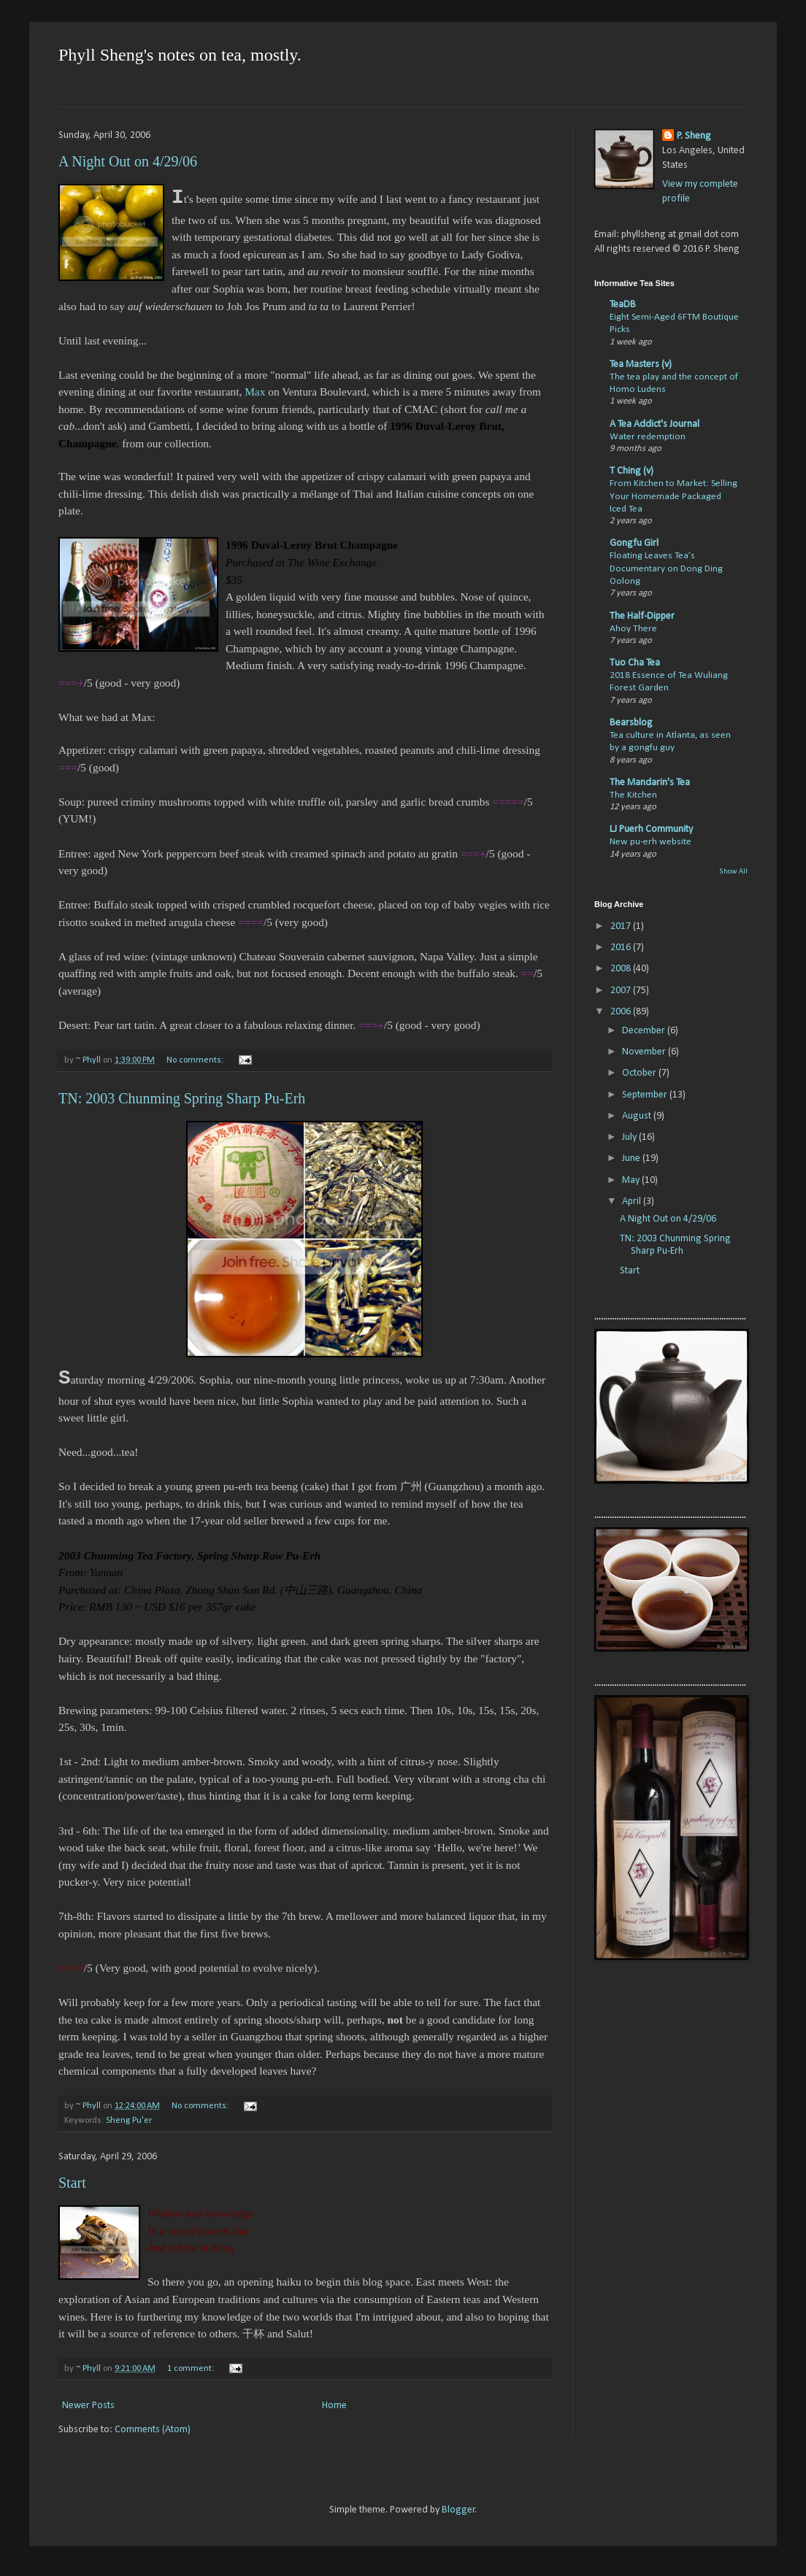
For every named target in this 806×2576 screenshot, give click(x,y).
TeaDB (623, 304)
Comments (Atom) (153, 2429)
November (645, 1051)
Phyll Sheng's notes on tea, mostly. (180, 54)
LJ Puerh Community (651, 829)
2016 (621, 947)
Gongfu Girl (634, 543)
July (630, 1137)
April (632, 1201)
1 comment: (191, 2368)
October (640, 1073)
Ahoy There (633, 628)
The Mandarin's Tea (650, 782)
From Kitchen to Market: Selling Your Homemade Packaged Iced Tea (673, 496)
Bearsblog (631, 722)
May (632, 1180)
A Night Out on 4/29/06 (127, 161)
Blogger (458, 2509)
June (632, 1158)
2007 (621, 990)
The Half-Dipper (642, 616)
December (644, 1030)
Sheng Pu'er (129, 2120)
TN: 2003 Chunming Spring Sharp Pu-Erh (181, 1098)
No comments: (196, 1060)
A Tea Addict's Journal (654, 424)
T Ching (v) (631, 471)
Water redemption (648, 436)
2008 (621, 968)
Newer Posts (88, 2405)
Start (72, 2183)
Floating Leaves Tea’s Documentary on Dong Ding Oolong (666, 568)
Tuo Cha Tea (635, 663)
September (645, 1095)
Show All (733, 872)
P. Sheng (694, 136)
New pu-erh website (650, 842)
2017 (621, 926)
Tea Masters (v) (641, 364)
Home (334, 2405)
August (637, 1116)
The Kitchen (633, 795)
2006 (621, 1011)
